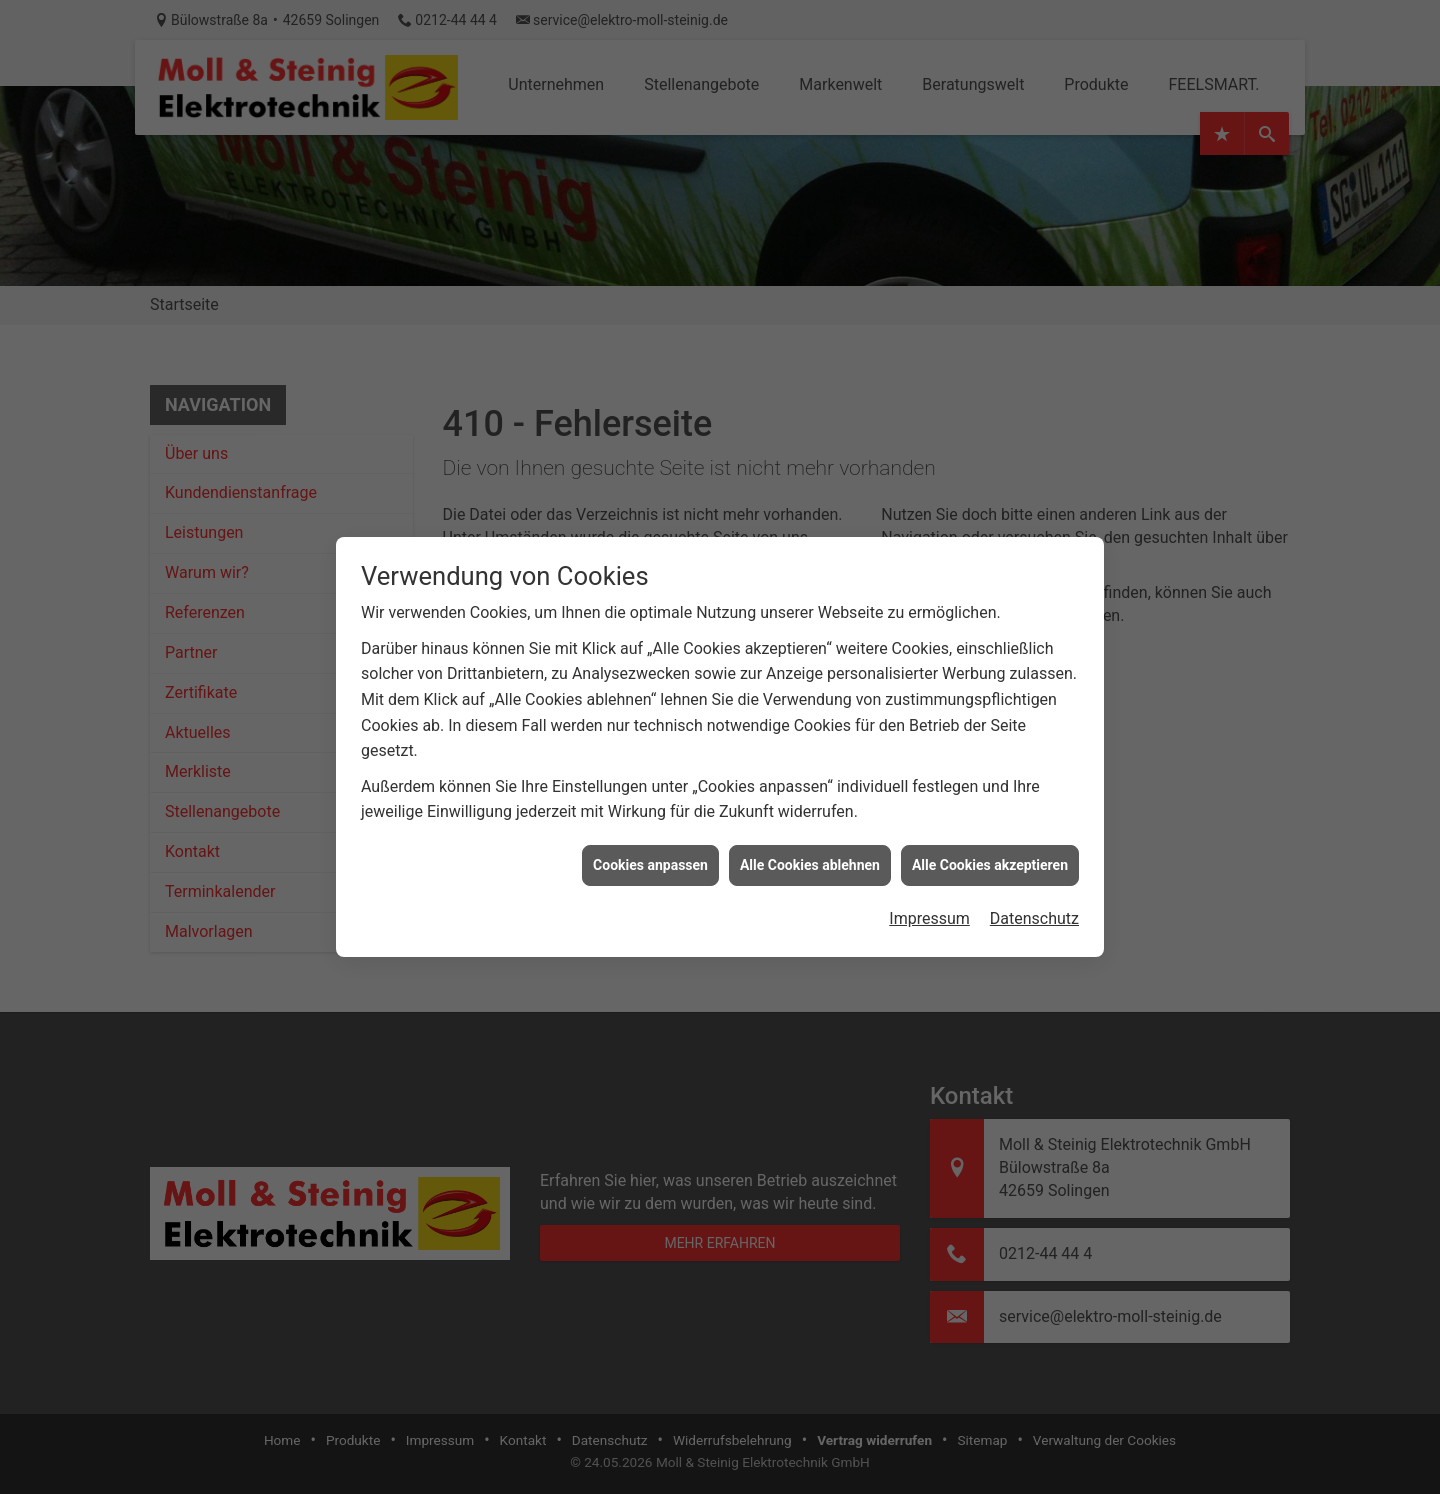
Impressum (929, 897)
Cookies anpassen (650, 844)
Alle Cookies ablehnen (810, 844)
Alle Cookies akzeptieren (990, 844)
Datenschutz (1034, 897)
